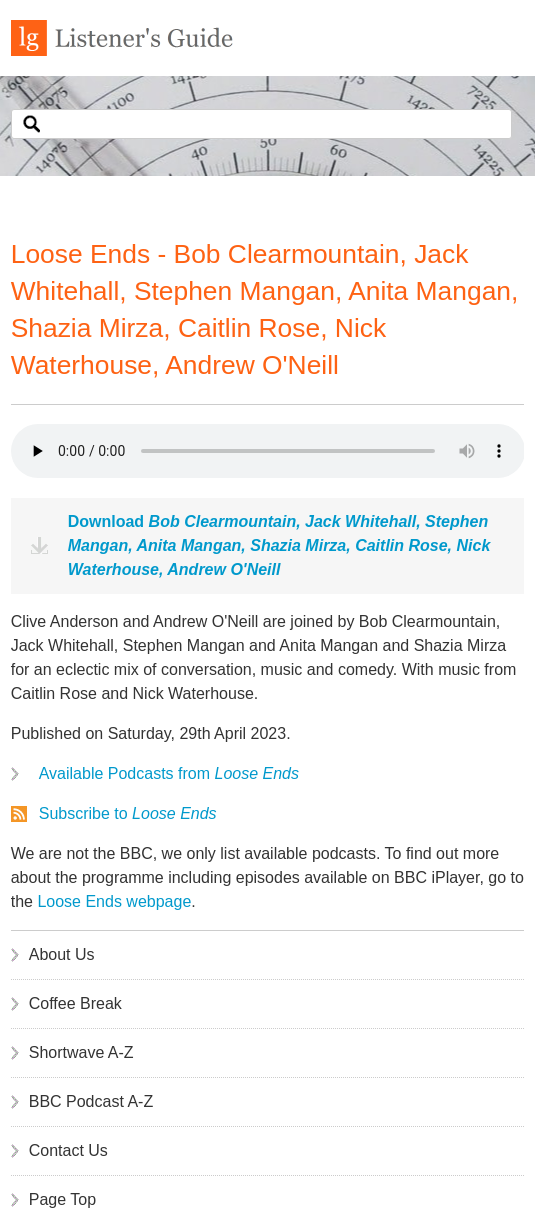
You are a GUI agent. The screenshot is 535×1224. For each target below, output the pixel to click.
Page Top (62, 1199)
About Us (62, 954)
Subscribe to (128, 813)
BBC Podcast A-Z (91, 1101)
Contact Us (68, 1150)
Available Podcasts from (169, 773)
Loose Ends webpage (114, 901)
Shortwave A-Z (81, 1052)
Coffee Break (75, 1003)
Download (279, 545)
